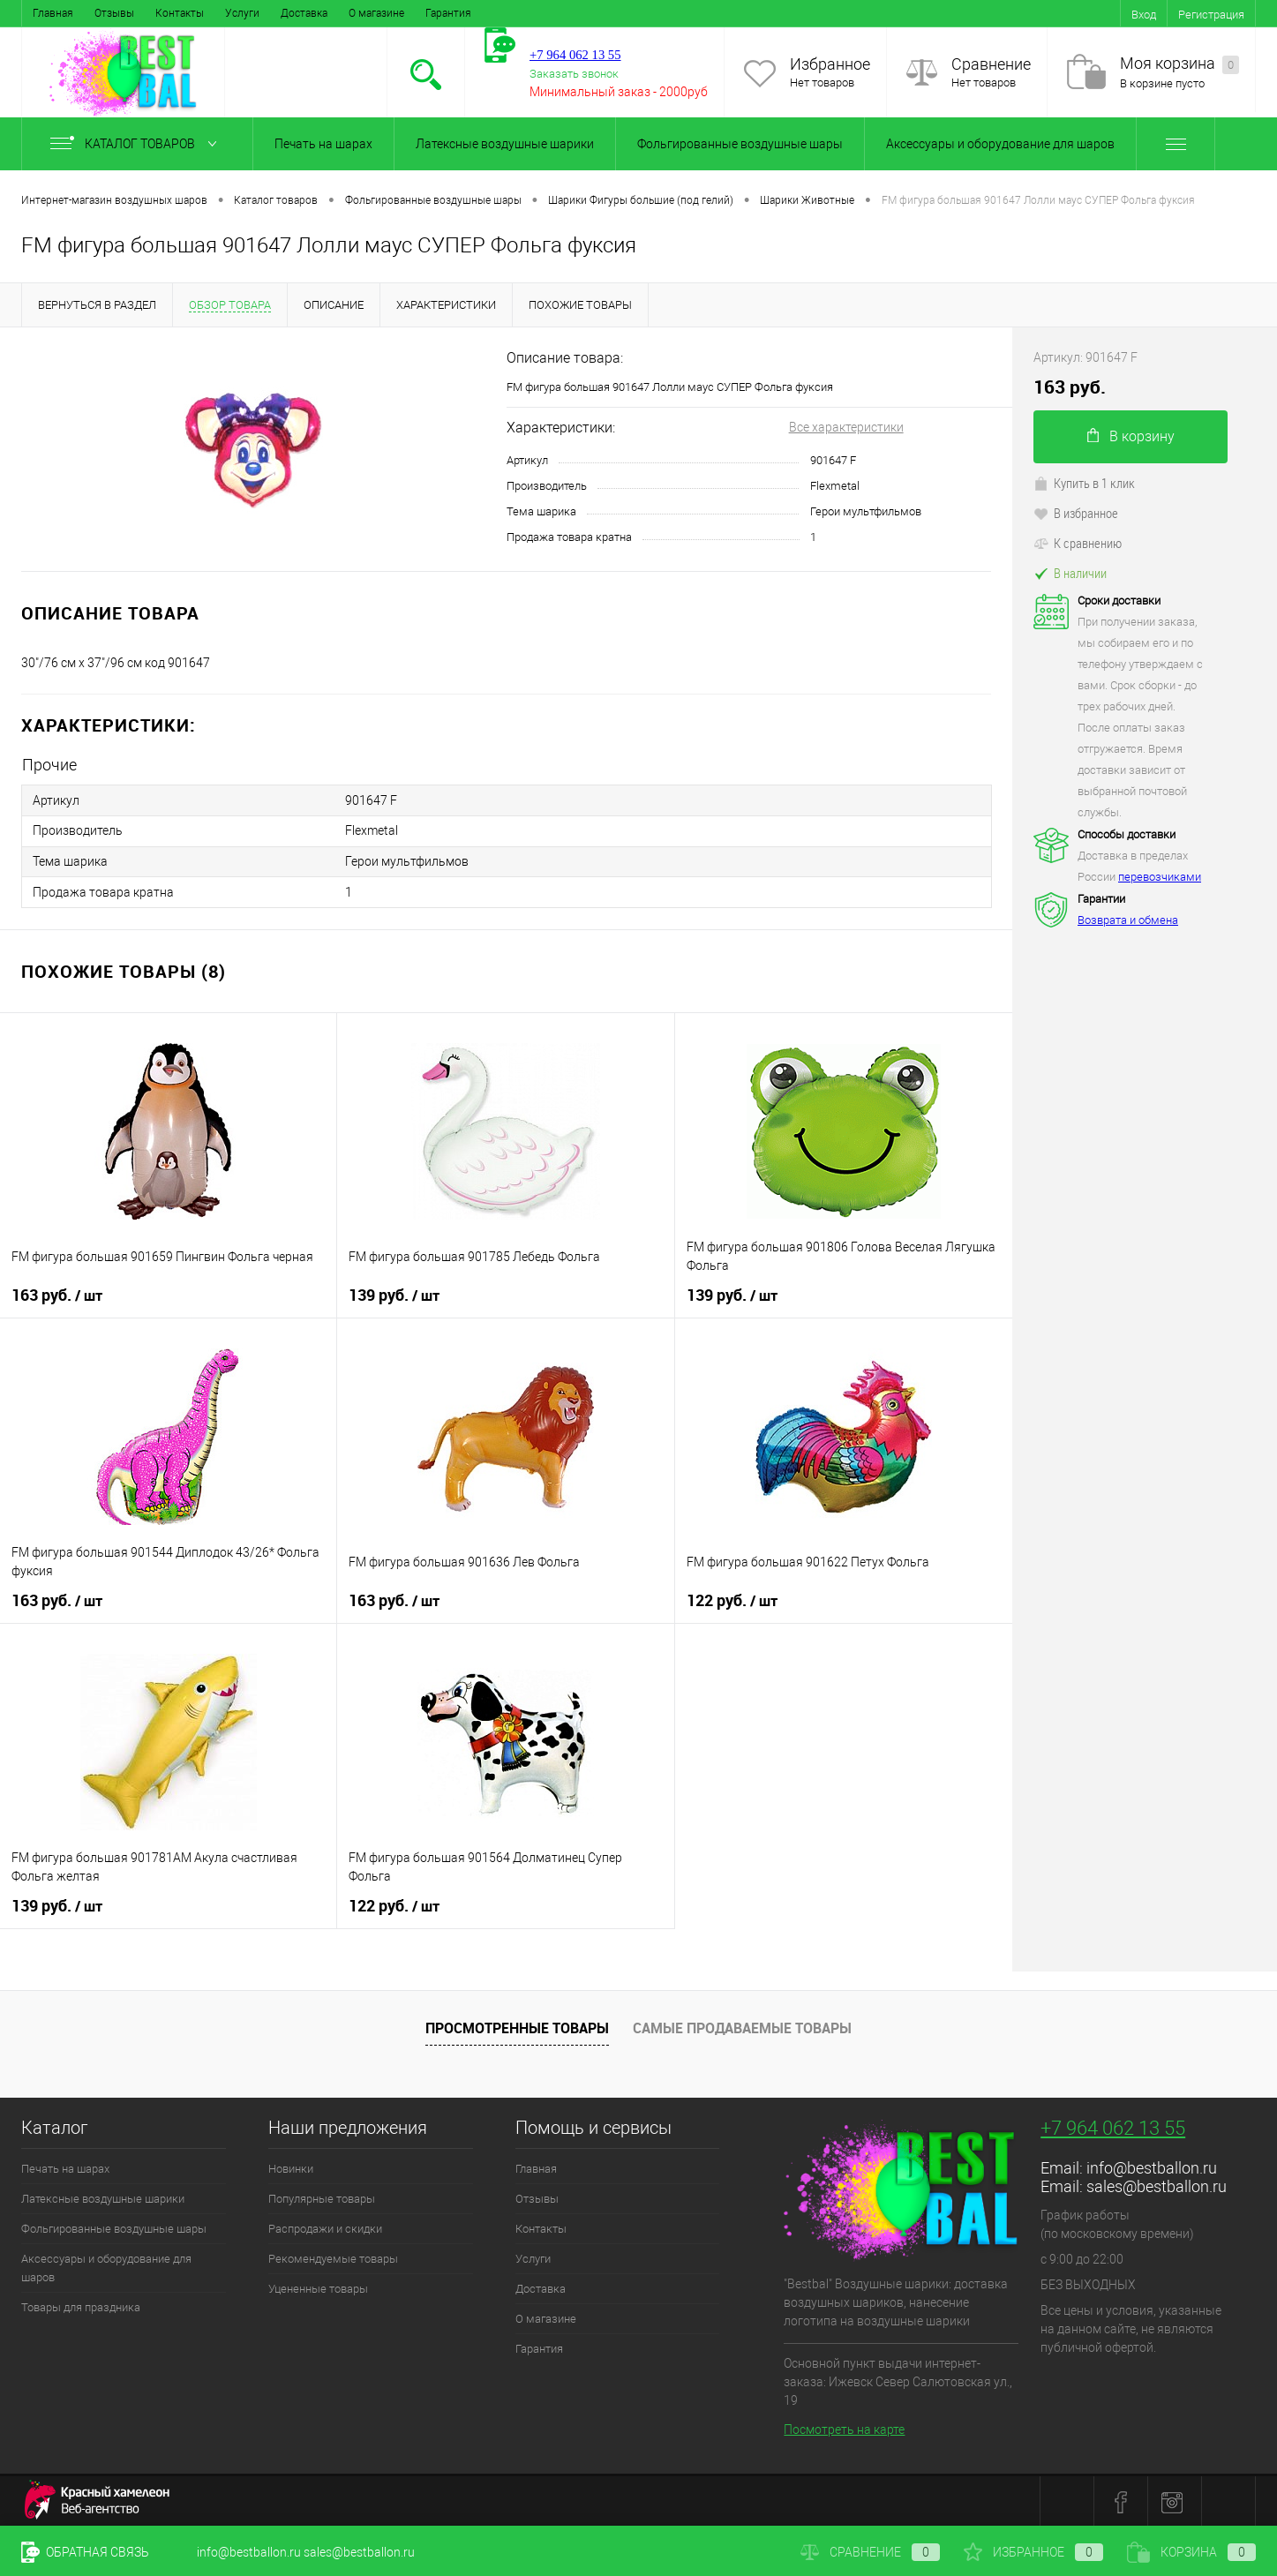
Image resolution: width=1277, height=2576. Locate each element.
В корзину (1131, 436)
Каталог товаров (137, 144)
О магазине (376, 13)
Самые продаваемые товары (742, 2026)
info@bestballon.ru (1151, 2165)
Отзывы (114, 13)
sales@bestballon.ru (1156, 2183)
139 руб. (394, 1293)
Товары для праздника (80, 2304)
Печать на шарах (323, 144)
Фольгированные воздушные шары (740, 144)
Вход (1143, 14)
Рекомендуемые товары (333, 2256)
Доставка (304, 13)
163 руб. (56, 1293)
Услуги (242, 13)
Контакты (179, 13)
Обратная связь (85, 2552)
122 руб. (732, 1598)
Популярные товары (321, 2196)
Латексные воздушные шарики (505, 144)
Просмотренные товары (517, 2026)
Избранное (830, 64)
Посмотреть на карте (844, 2428)
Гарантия (448, 13)
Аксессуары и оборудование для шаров (1000, 144)
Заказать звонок (574, 73)
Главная (53, 13)
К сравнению (1077, 543)
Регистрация (1211, 14)
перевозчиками (1159, 876)
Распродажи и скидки (325, 2226)
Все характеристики (846, 427)
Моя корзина (1179, 64)
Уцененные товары (318, 2286)
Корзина (1191, 2552)
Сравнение (991, 64)
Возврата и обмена (1128, 920)
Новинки (290, 2166)
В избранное (1075, 513)
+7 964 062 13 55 (1112, 2125)
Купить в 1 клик (1084, 483)
